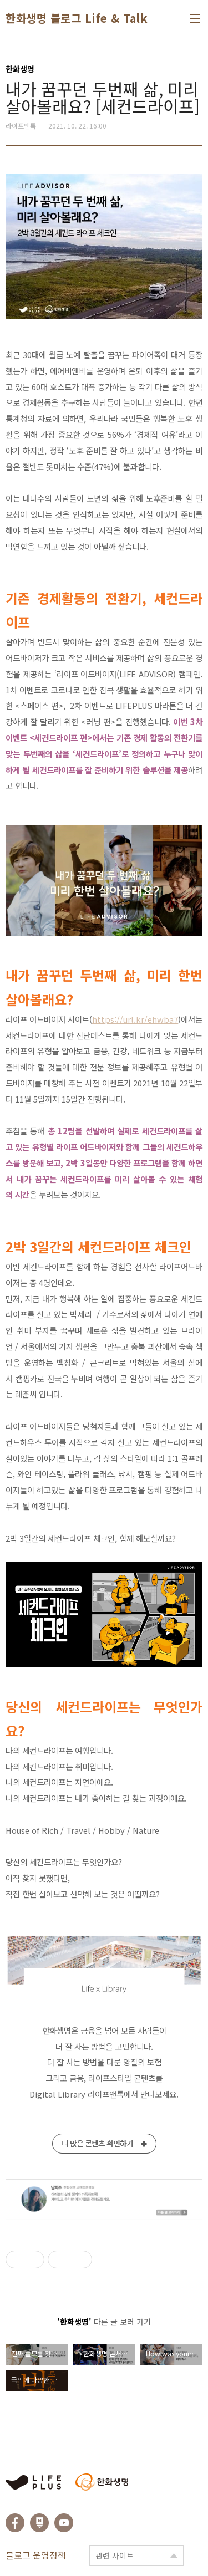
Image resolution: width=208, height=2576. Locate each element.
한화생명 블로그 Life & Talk (77, 18)
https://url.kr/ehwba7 (135, 1019)
